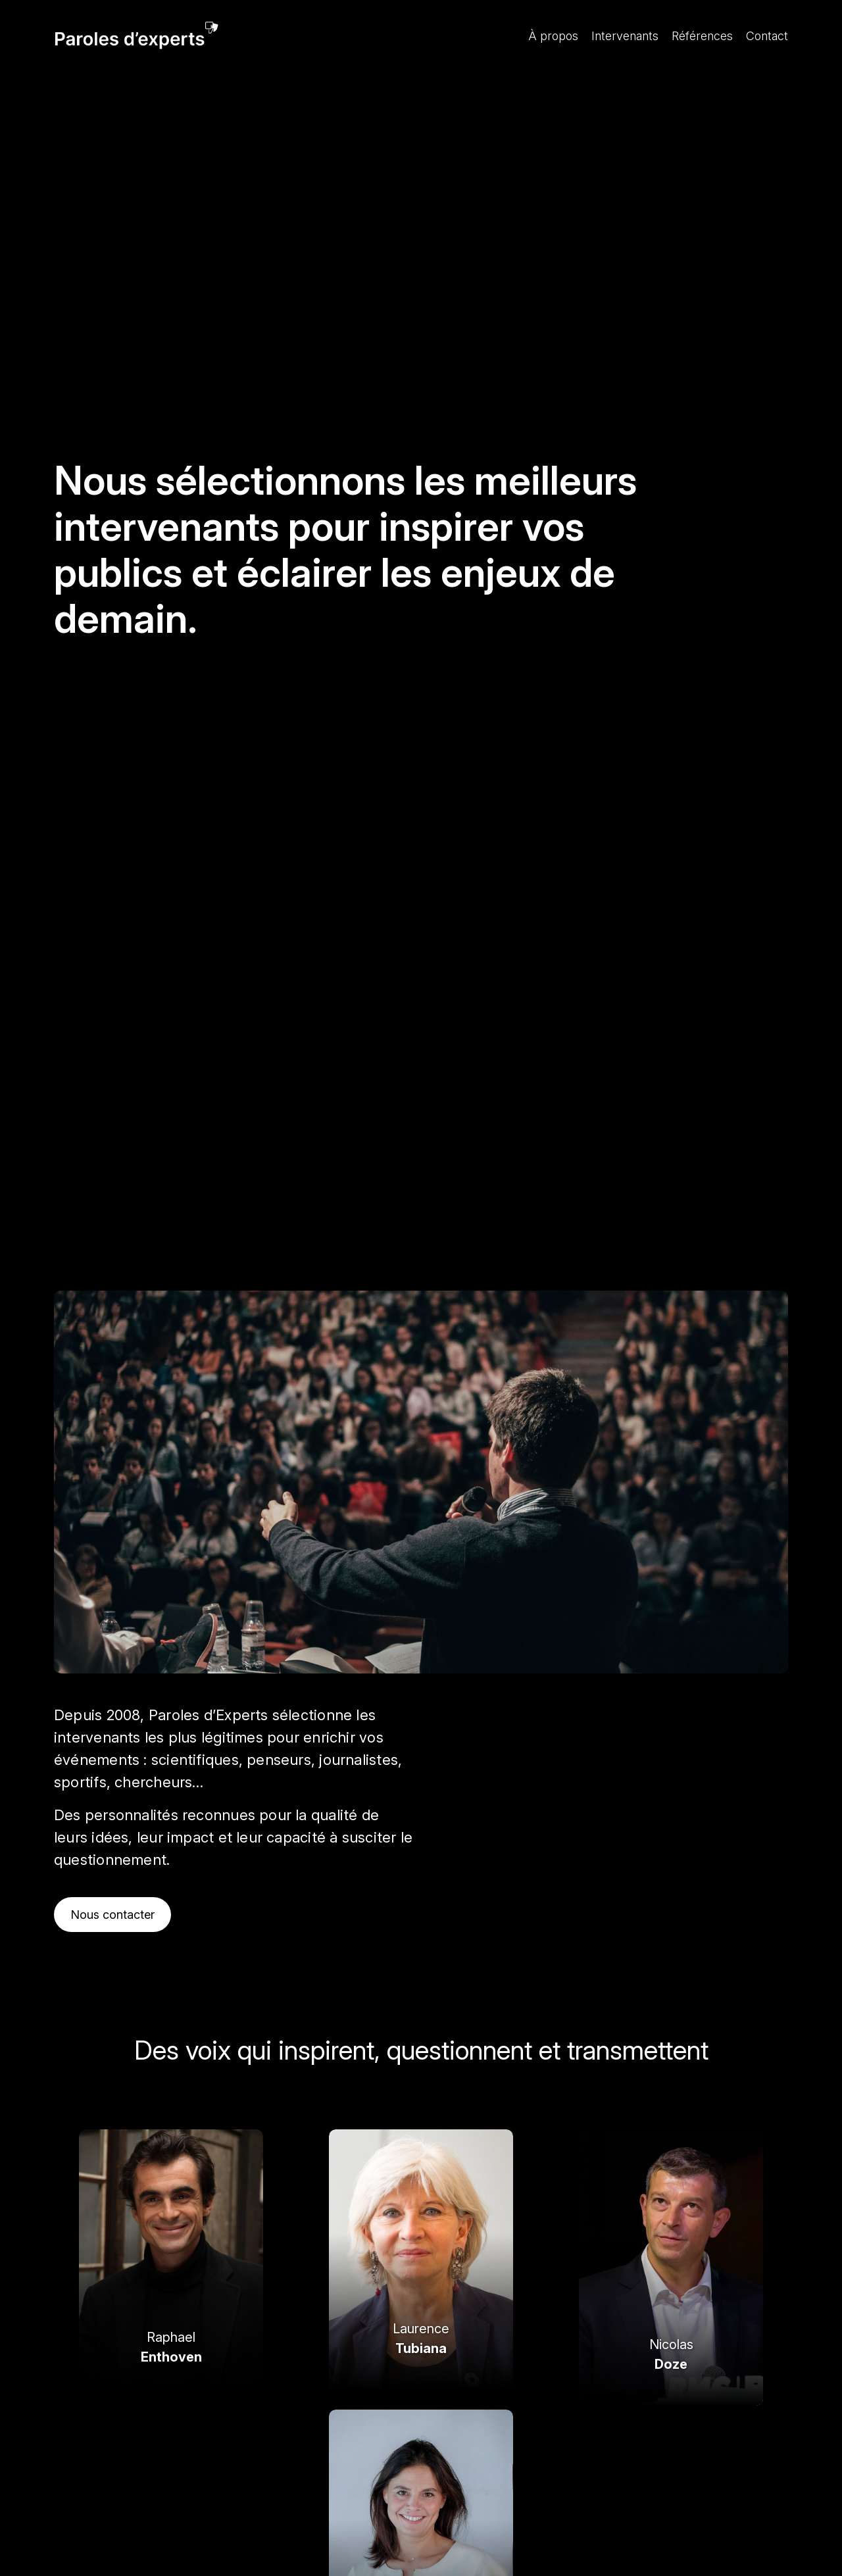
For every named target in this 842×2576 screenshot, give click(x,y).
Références (702, 36)
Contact (767, 36)
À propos (553, 36)
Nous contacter (112, 1914)
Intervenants (624, 36)
